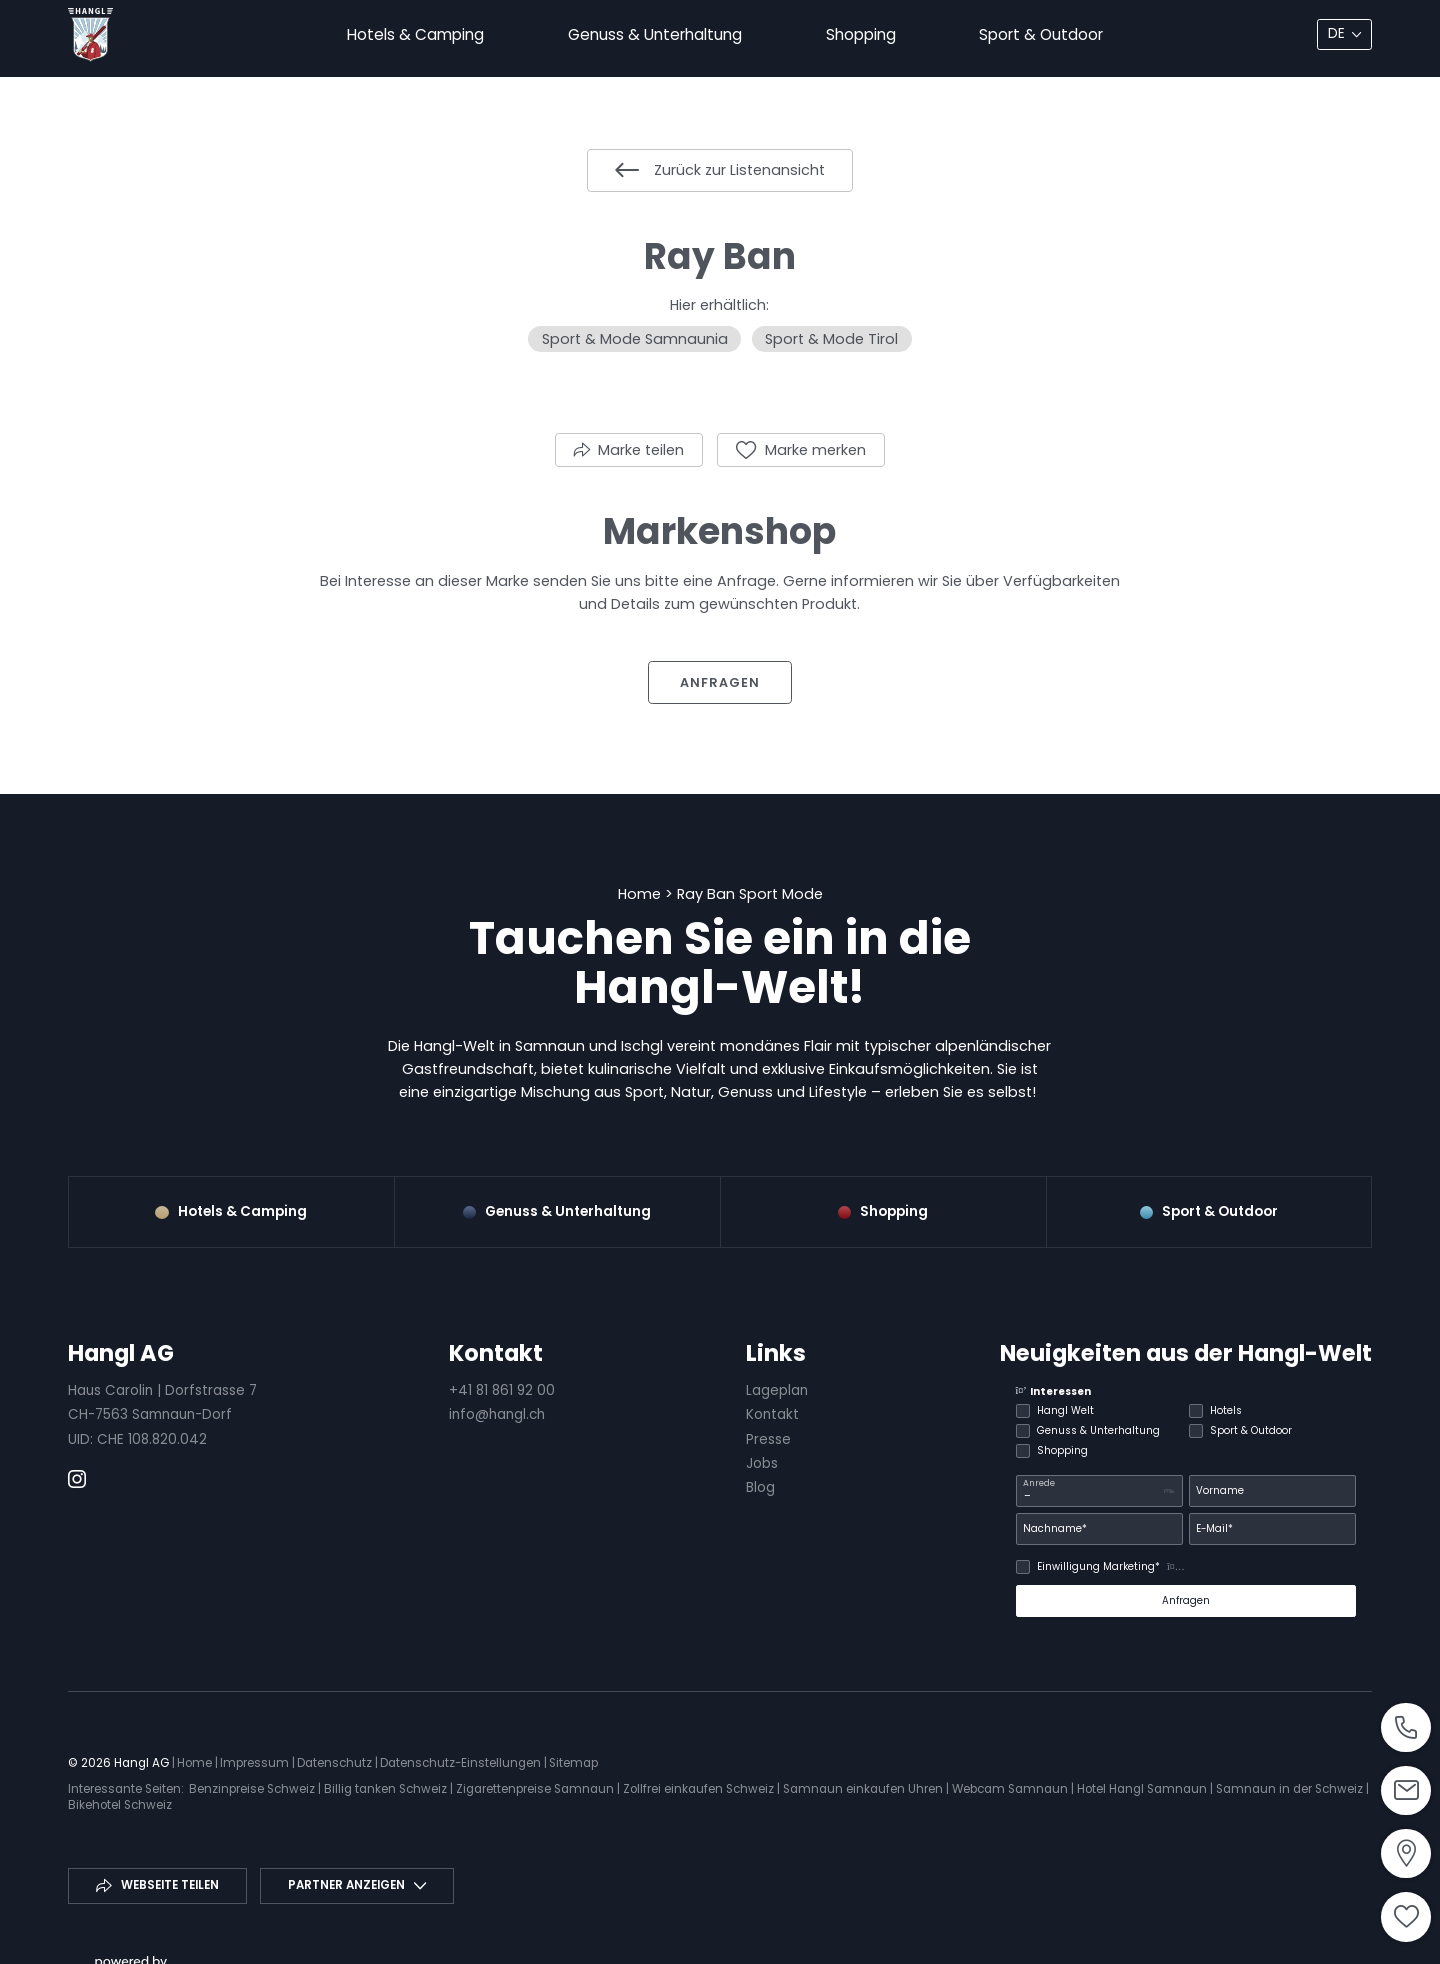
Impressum (256, 1763)
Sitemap (573, 1763)
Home (641, 894)
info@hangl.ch (497, 1414)
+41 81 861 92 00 (502, 1390)
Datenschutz (336, 1763)
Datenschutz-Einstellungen (462, 1763)
